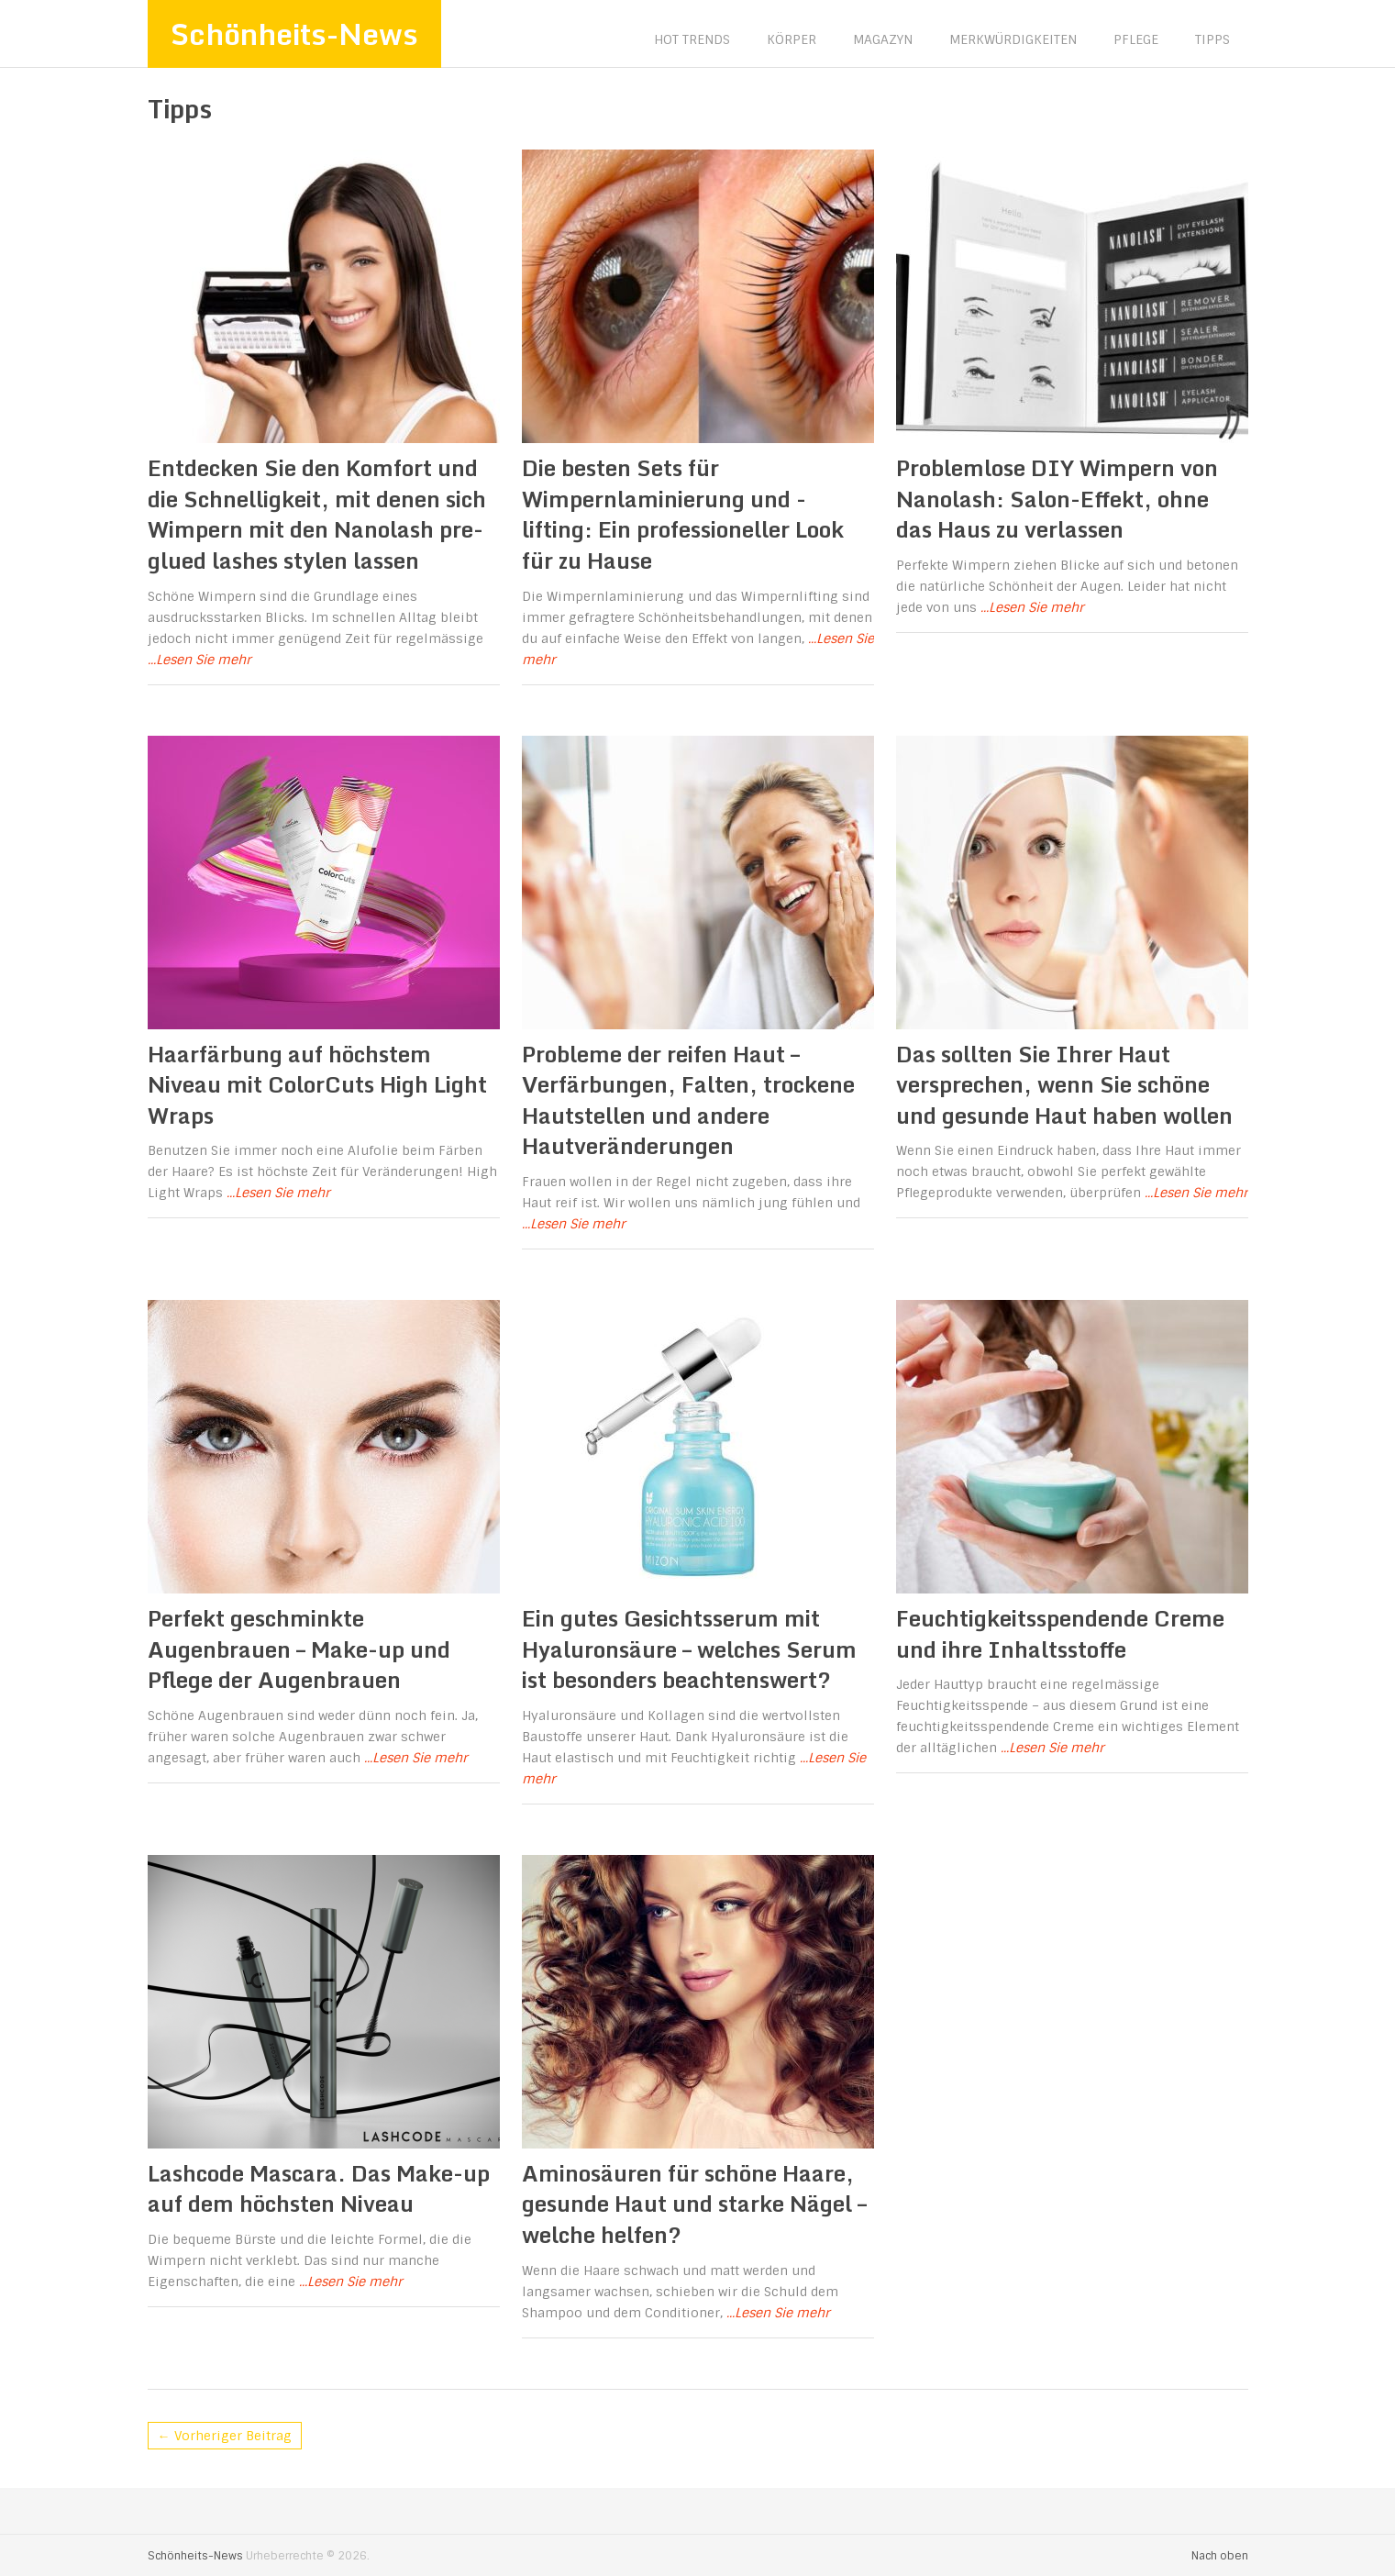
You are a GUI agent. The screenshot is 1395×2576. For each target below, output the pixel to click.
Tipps (1212, 39)
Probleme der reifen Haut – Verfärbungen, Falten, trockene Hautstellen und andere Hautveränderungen (688, 1100)
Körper (791, 39)
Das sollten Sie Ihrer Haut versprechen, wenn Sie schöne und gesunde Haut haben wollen (1064, 1084)
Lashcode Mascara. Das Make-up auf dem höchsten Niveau (319, 2188)
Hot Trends (692, 39)
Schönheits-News (294, 34)
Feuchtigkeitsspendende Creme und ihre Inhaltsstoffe (1060, 1633)
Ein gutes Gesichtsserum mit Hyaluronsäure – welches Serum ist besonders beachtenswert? (689, 1648)
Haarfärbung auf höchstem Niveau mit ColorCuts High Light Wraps (317, 1084)
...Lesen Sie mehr (199, 659)
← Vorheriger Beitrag (225, 2435)
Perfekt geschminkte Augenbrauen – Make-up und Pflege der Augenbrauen (299, 1648)
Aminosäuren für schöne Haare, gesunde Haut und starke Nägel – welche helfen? (694, 2203)
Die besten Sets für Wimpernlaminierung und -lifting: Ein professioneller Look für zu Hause (683, 514)
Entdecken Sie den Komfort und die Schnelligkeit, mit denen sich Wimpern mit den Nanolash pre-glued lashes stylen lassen (317, 514)
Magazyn (883, 39)
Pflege (1135, 39)
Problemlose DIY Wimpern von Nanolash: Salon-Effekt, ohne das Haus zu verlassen (1057, 498)
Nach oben (1219, 2555)
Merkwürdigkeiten (1013, 39)
